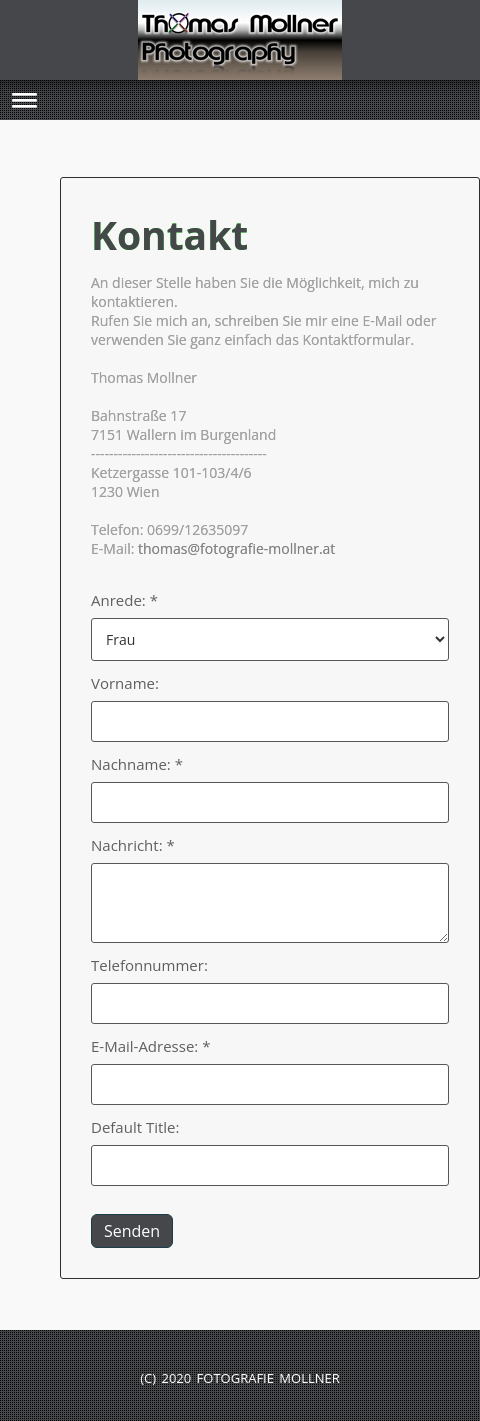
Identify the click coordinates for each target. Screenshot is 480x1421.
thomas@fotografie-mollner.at (236, 548)
